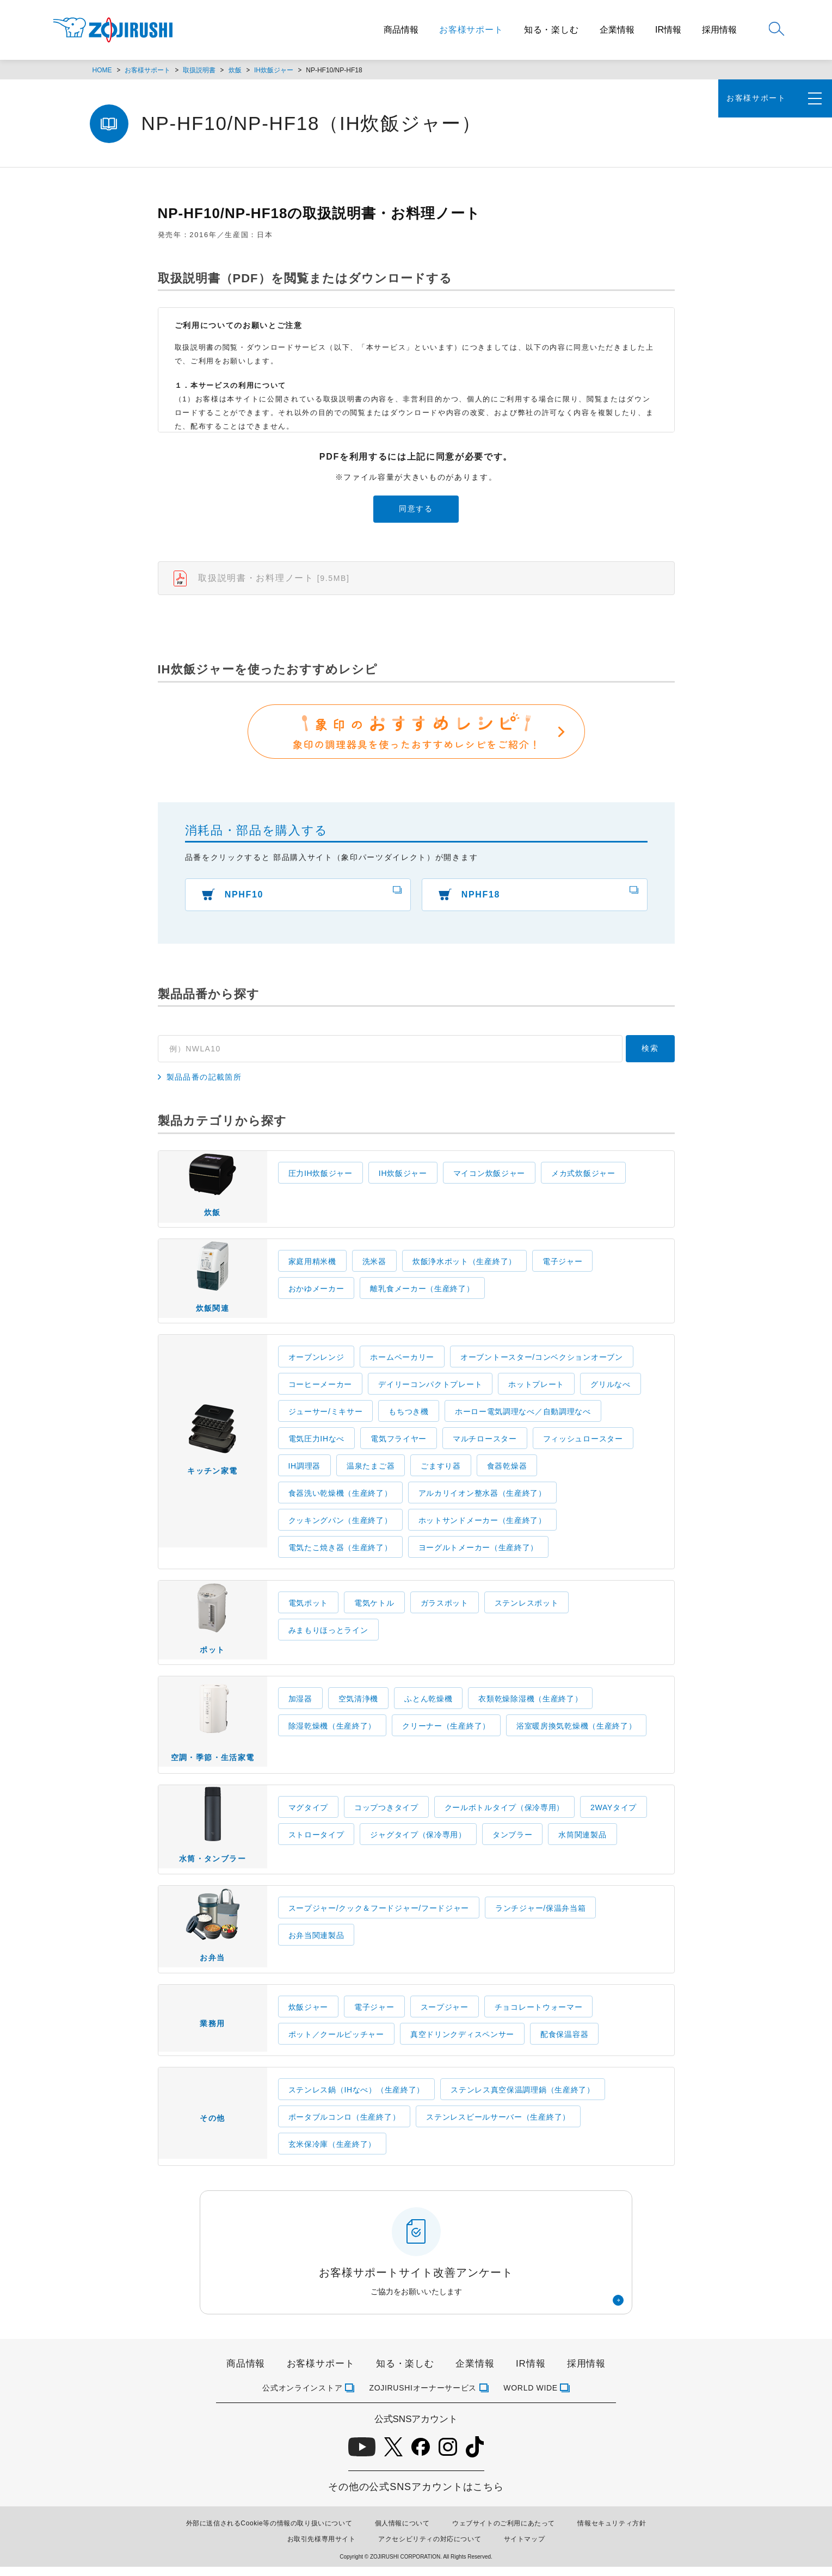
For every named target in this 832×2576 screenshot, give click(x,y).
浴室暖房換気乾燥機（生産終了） (576, 1731)
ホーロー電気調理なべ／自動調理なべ (523, 1415)
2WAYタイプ (613, 1814)
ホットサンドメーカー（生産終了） (482, 1524)
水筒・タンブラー (212, 1835)
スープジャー (445, 2016)
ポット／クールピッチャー (336, 2043)
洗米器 (374, 1264)
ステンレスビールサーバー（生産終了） (498, 2126)
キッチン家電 (212, 1454)
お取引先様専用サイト (321, 2548)
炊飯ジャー (308, 2016)
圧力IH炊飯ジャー (320, 1175)
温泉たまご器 (371, 1470)
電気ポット (308, 1607)
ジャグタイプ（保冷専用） (418, 1841)
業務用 (212, 2034)
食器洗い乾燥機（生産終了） (340, 1497)
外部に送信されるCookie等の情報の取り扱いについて (269, 2532)
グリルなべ (610, 1388)
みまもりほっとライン (328, 1634)
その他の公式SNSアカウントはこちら (416, 2496)
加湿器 (300, 1704)
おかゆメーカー (316, 1291)
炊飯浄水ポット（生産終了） (464, 1264)
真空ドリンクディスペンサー (462, 2043)
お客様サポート (471, 29)
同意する (416, 508)
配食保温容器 (564, 2043)
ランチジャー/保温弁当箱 (540, 1916)
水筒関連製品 (582, 1841)
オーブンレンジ (316, 1361)
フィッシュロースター (583, 1443)
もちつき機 (409, 1415)
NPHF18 (482, 896)
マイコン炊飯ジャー (489, 1175)
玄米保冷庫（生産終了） (332, 2153)
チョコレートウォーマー (539, 2016)
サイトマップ (524, 2548)
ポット (212, 1625)
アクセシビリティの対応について (429, 2548)
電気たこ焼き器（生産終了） (340, 1551)
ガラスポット (445, 1607)
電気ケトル (374, 1607)
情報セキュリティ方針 (611, 2532)
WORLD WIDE (530, 2397)
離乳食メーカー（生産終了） (422, 1291)
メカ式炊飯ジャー (583, 1175)
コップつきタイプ (386, 1814)
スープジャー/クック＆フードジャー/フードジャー (379, 1916)
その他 (212, 2130)
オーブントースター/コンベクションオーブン (541, 1361)
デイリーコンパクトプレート (430, 1388)
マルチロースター (485, 1443)
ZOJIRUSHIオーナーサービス (423, 2397)
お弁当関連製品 (316, 1943)
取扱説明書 (199, 70)
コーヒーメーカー (320, 1388)
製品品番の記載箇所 (204, 1079)
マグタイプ (308, 1814)
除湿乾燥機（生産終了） (332, 1731)
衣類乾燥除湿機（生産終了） (530, 1704)
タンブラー (512, 1841)
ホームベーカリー (402, 1361)
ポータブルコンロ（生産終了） (344, 2126)
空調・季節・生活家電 (213, 1729)
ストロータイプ (316, 1841)
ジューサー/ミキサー (325, 1415)
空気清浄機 (358, 1704)
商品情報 (401, 29)
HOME (102, 70)
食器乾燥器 (507, 1470)
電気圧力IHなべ (316, 1443)
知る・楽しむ (551, 29)
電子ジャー (563, 1264)
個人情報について (402, 2532)
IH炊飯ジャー (273, 70)
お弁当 (213, 1936)
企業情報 (617, 29)
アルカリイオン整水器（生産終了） (482, 1497)
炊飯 (235, 70)
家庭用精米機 (312, 1264)
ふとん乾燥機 (428, 1704)
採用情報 (719, 29)
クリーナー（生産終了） (446, 1731)
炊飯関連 (213, 1282)
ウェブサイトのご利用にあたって (503, 2532)
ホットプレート (536, 1388)
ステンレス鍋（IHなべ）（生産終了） (356, 2099)
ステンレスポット (527, 1607)
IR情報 (668, 29)
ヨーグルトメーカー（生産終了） (478, 1551)
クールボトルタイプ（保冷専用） (505, 1814)
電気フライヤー (399, 1443)
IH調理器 (304, 1470)
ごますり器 (441, 1470)
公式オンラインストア (302, 2397)
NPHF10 (245, 896)
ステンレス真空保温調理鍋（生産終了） (523, 2099)
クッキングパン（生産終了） (340, 1524)
